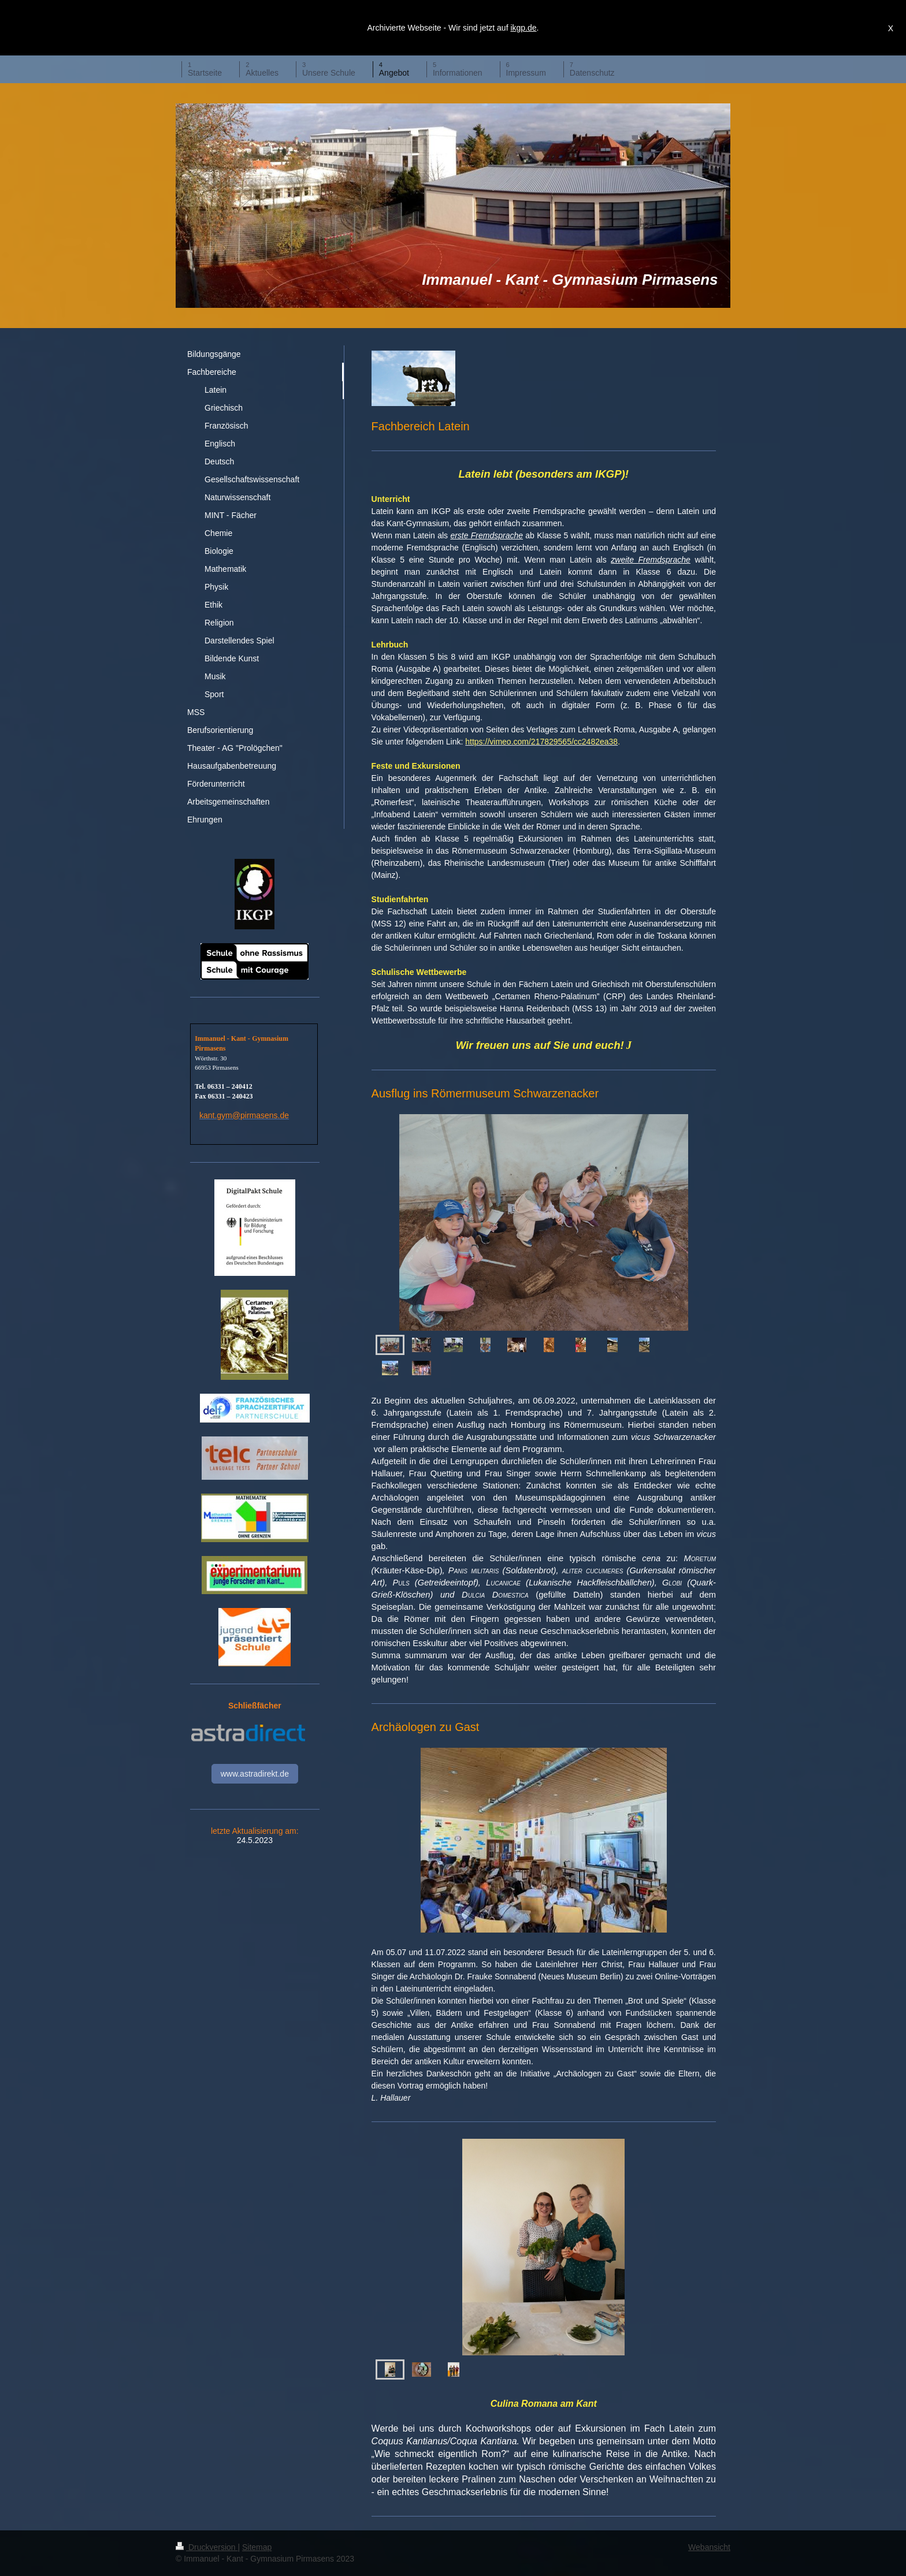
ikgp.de (523, 27)
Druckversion (206, 2547)
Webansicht (709, 2547)
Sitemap (257, 2547)
